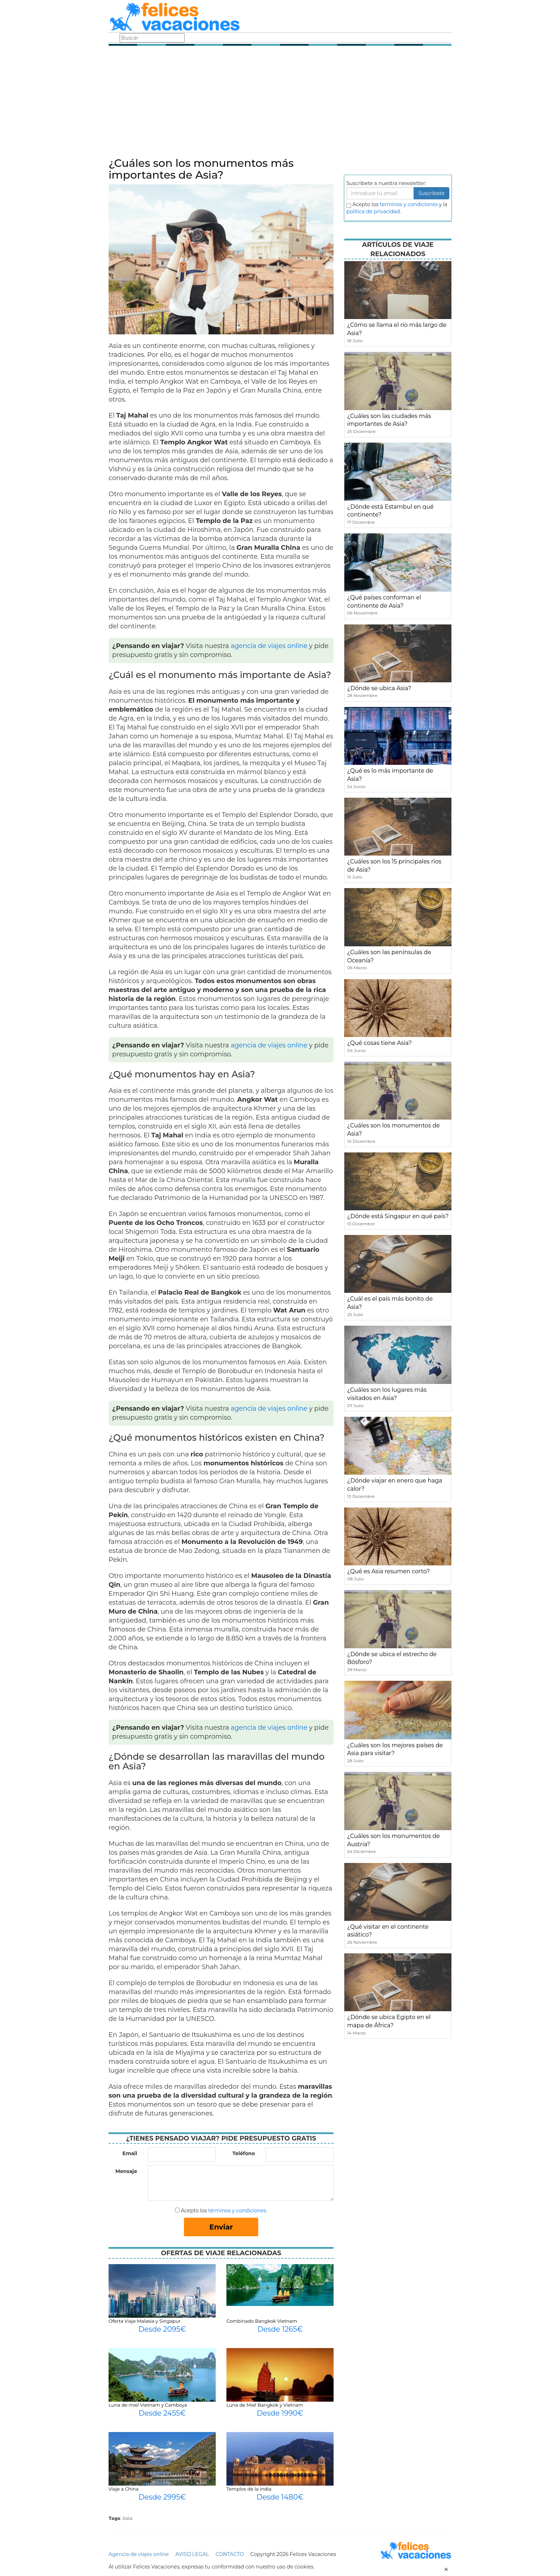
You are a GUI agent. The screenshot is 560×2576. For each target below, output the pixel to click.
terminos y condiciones (409, 204)
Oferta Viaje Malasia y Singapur (145, 2321)
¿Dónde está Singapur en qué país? (398, 1216)
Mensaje (126, 2171)
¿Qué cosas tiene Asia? (379, 1043)
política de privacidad (373, 211)
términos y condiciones (237, 2210)
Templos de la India (248, 2489)
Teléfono (243, 2153)
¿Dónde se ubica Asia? (379, 688)
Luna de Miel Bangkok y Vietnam (264, 2405)
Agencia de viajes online (139, 2554)
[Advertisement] (280, 104)
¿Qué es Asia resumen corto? (388, 1571)
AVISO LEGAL (192, 2554)
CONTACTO (229, 2554)
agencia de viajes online (269, 646)
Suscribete (431, 193)
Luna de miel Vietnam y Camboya (148, 2405)
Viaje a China (124, 2489)
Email (129, 2153)
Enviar (221, 2227)
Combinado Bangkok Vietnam (261, 2321)
